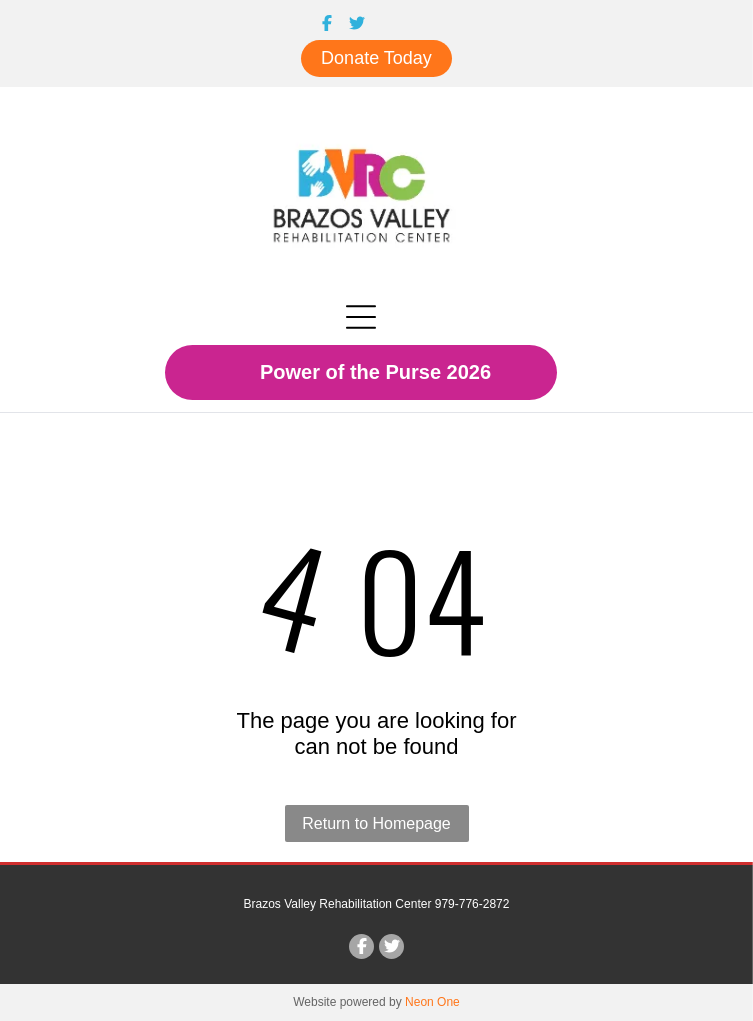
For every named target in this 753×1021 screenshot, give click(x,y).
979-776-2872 (472, 904)
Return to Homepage (376, 823)
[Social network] (327, 25)
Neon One (432, 1002)
